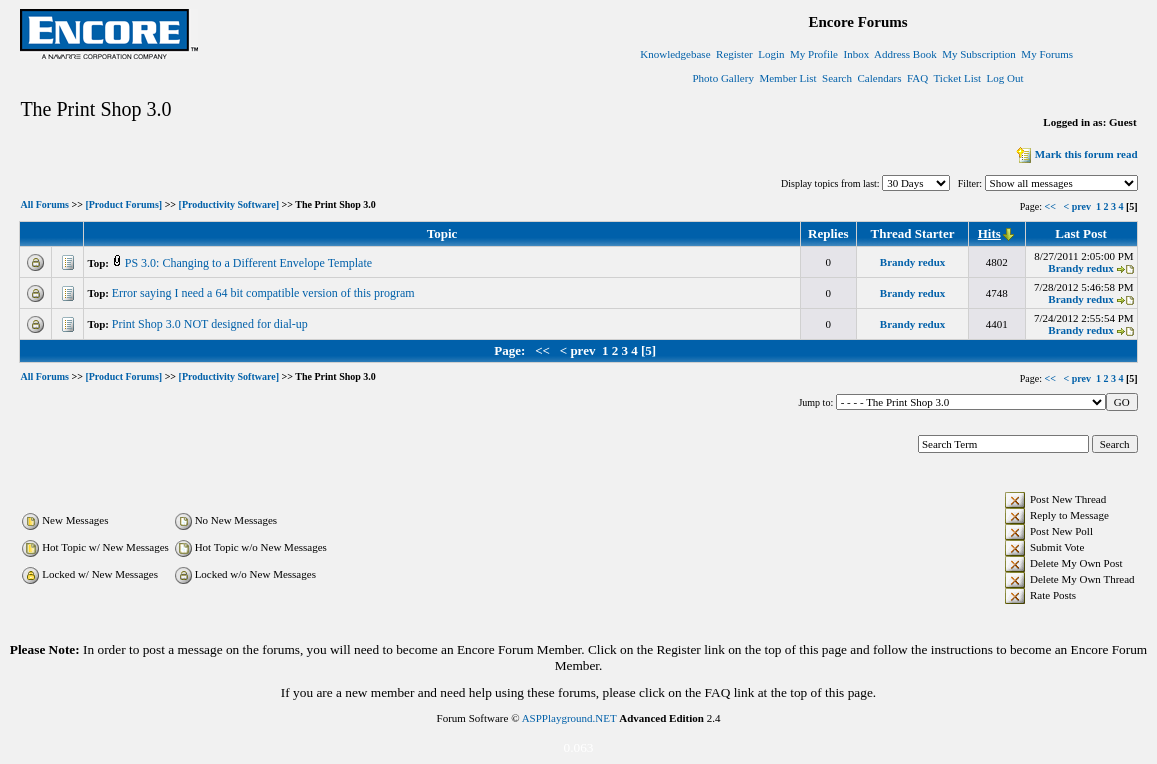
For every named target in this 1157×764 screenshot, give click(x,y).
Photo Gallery (723, 78)
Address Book (905, 54)
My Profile (814, 54)
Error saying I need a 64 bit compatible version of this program (265, 293)
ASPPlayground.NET (569, 718)
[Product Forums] (123, 205)
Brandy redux (913, 262)
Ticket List (958, 78)
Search (837, 78)
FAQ (917, 78)
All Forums (44, 205)
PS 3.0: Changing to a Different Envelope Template (250, 263)
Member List (787, 78)
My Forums (1047, 54)
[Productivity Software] (229, 205)
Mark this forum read (1075, 154)
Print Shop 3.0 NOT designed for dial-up (211, 324)
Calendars (880, 78)
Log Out (1005, 78)
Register (734, 54)
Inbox (856, 54)
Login (771, 54)
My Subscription (979, 54)
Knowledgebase (675, 54)
